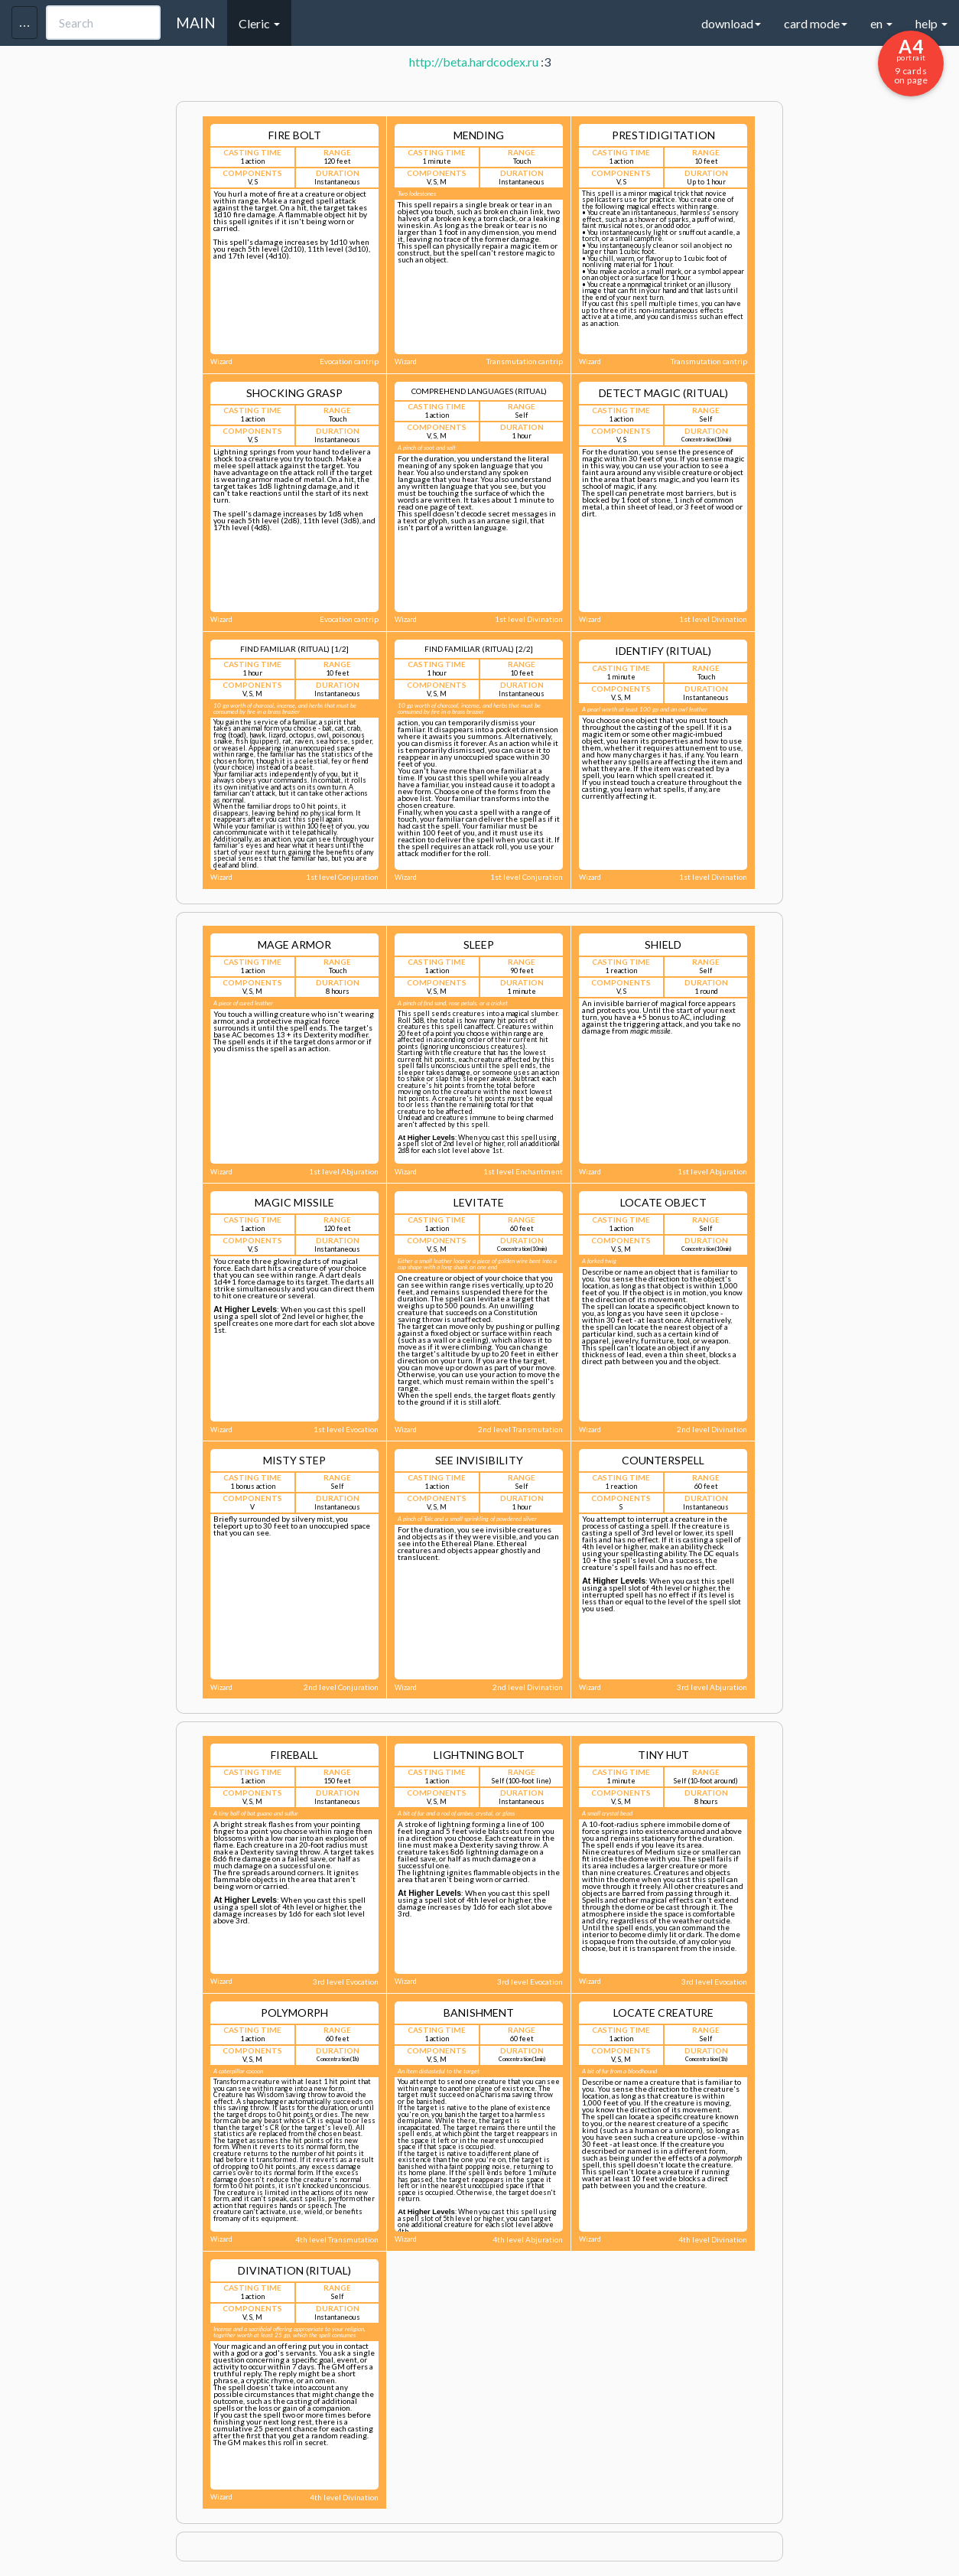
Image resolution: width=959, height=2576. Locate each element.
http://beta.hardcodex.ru (473, 61)
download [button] (731, 23)
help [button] (931, 23)
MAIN (196, 22)
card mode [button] (815, 23)
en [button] (881, 23)
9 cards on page (911, 60)
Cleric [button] (259, 23)
